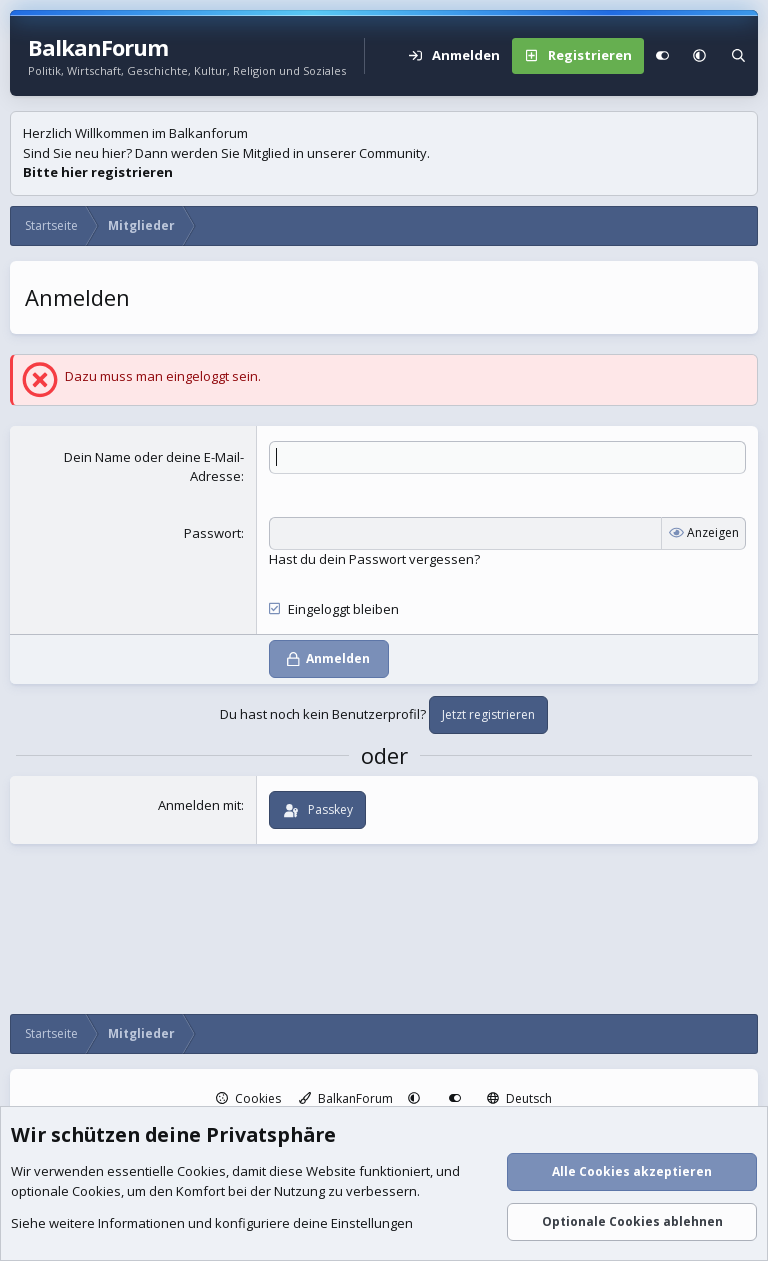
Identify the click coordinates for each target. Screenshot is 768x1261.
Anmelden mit (199, 805)
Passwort (212, 533)
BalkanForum (346, 1098)
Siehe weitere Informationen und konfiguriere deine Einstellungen (212, 1224)
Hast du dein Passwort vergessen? (374, 559)
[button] (699, 56)
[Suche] (738, 56)
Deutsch (519, 1098)
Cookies (248, 1098)
